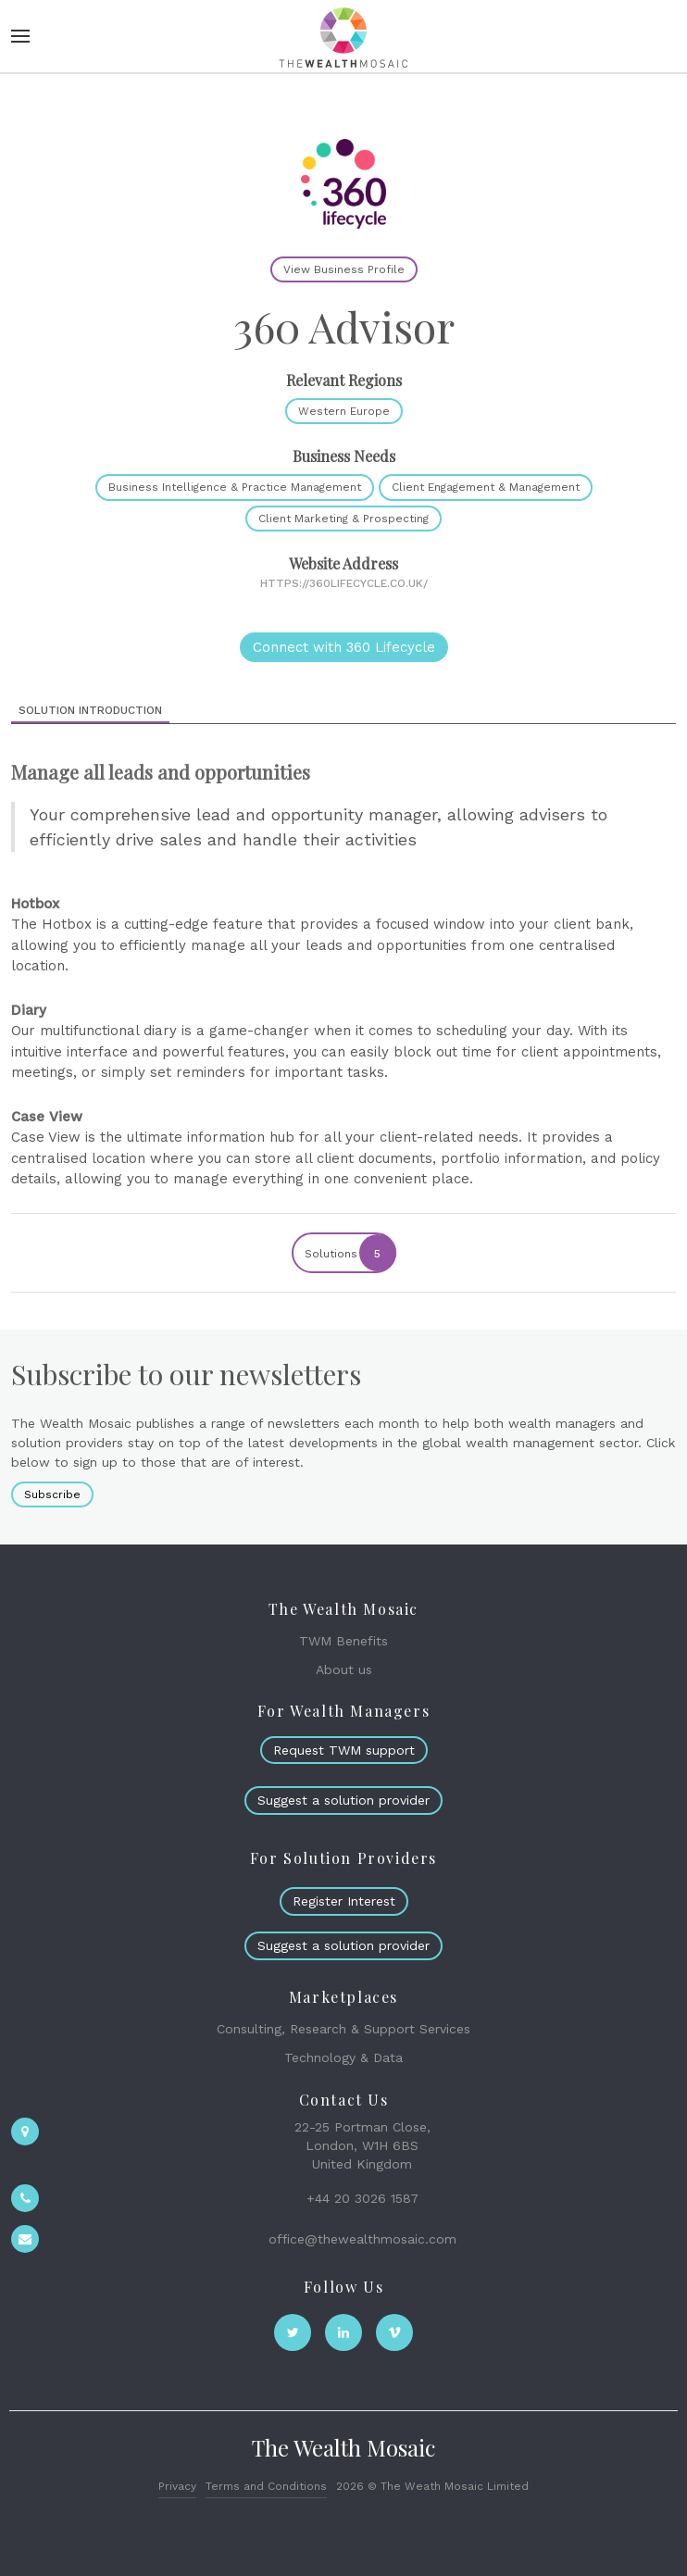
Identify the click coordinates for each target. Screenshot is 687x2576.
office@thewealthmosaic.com (362, 2239)
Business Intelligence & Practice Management (234, 487)
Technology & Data (343, 2057)
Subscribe (52, 1494)
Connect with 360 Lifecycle (344, 647)
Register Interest (344, 1901)
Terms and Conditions (266, 2486)
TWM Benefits (343, 1640)
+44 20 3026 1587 (362, 2198)
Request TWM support (344, 1750)
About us (344, 1669)
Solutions (349, 1252)
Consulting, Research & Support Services (343, 2028)
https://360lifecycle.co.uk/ (344, 583)
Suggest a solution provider (343, 1800)
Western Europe (344, 411)
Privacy (177, 2486)
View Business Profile (344, 269)
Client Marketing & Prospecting (343, 518)
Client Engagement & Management (486, 487)
